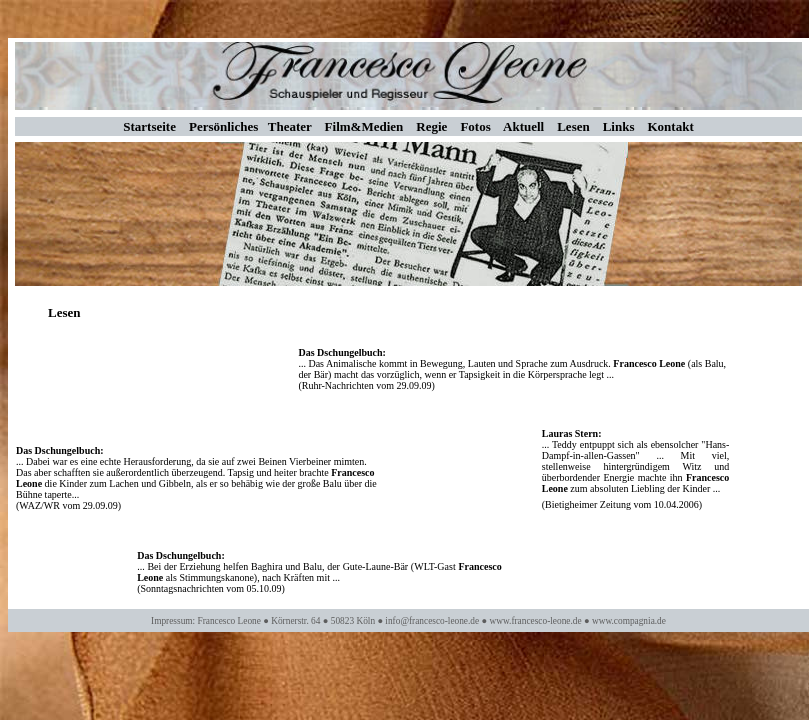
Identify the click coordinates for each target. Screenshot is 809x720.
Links (619, 126)
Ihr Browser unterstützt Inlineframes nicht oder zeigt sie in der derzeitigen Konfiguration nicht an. (409, 475)
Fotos (475, 126)
